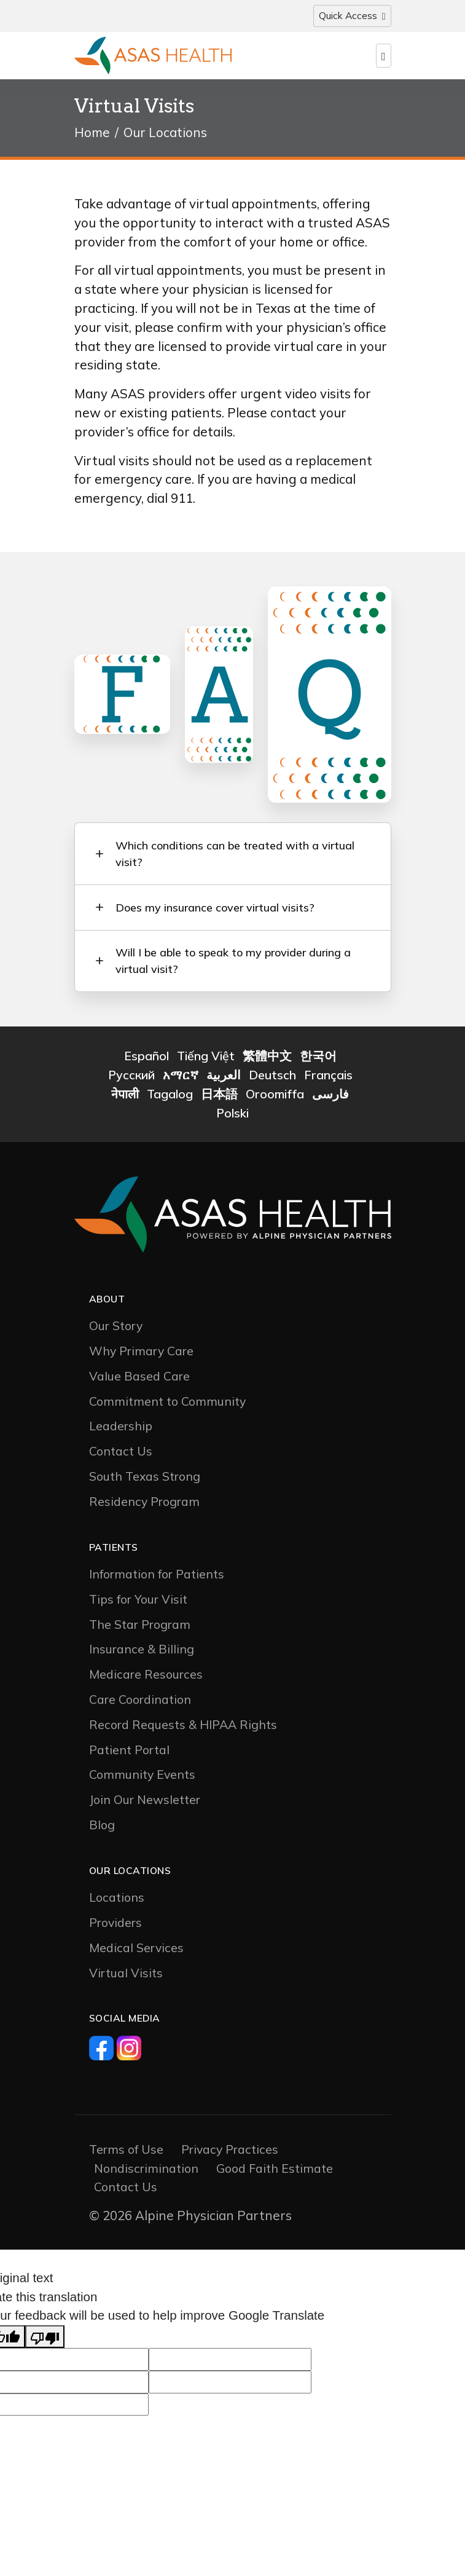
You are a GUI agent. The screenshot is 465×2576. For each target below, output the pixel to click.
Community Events (142, 1778)
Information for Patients (156, 1577)
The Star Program (139, 1628)
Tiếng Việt (206, 1060)
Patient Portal (129, 1753)
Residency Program (144, 1505)
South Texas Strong (144, 1479)
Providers (115, 1926)
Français (328, 1079)
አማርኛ (180, 1079)
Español (146, 1060)
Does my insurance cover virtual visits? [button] (216, 909)
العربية (223, 1079)
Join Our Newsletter (144, 1803)
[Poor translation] (44, 2340)
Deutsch (272, 1079)
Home (92, 132)
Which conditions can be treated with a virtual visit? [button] (236, 854)
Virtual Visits (126, 1976)
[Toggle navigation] (352, 16)
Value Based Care (139, 1379)
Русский (131, 1079)
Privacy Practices (229, 2152)
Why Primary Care (141, 1354)
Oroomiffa (275, 1097)
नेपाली (125, 1097)
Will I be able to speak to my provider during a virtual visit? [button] (234, 964)
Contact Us (120, 1455)
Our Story (116, 1329)
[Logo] (153, 56)
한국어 (318, 1060)
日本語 (219, 1097)
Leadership (120, 1430)
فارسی (330, 1097)
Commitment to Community (167, 1404)
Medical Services (136, 1951)
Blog (102, 1828)
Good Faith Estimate (274, 2172)
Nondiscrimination (146, 2172)
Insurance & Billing (141, 1653)
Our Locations (165, 132)
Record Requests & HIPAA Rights (183, 1728)
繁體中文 (267, 1060)
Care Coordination (140, 1703)
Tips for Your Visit (138, 1602)
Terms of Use (126, 2152)
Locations (116, 1900)
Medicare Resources (146, 1677)
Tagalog (170, 1097)
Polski (232, 1116)
